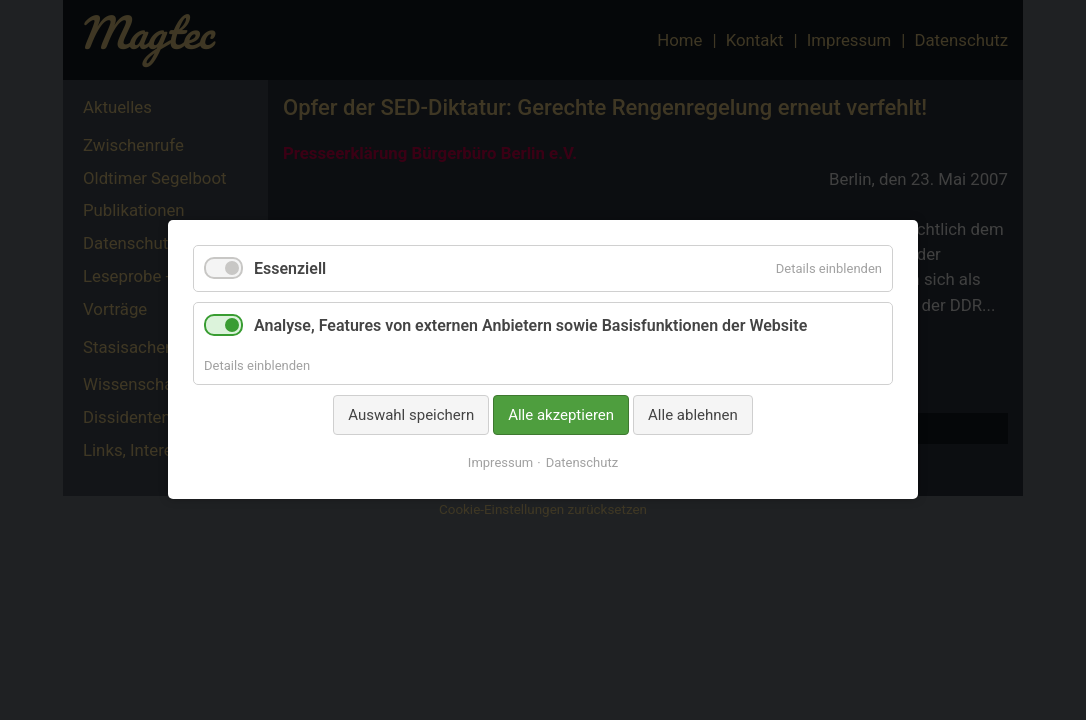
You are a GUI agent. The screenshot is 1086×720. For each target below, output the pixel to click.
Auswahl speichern (411, 415)
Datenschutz (582, 463)
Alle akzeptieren (561, 415)
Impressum (500, 463)
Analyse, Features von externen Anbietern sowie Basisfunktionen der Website (530, 326)
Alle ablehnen (693, 415)
